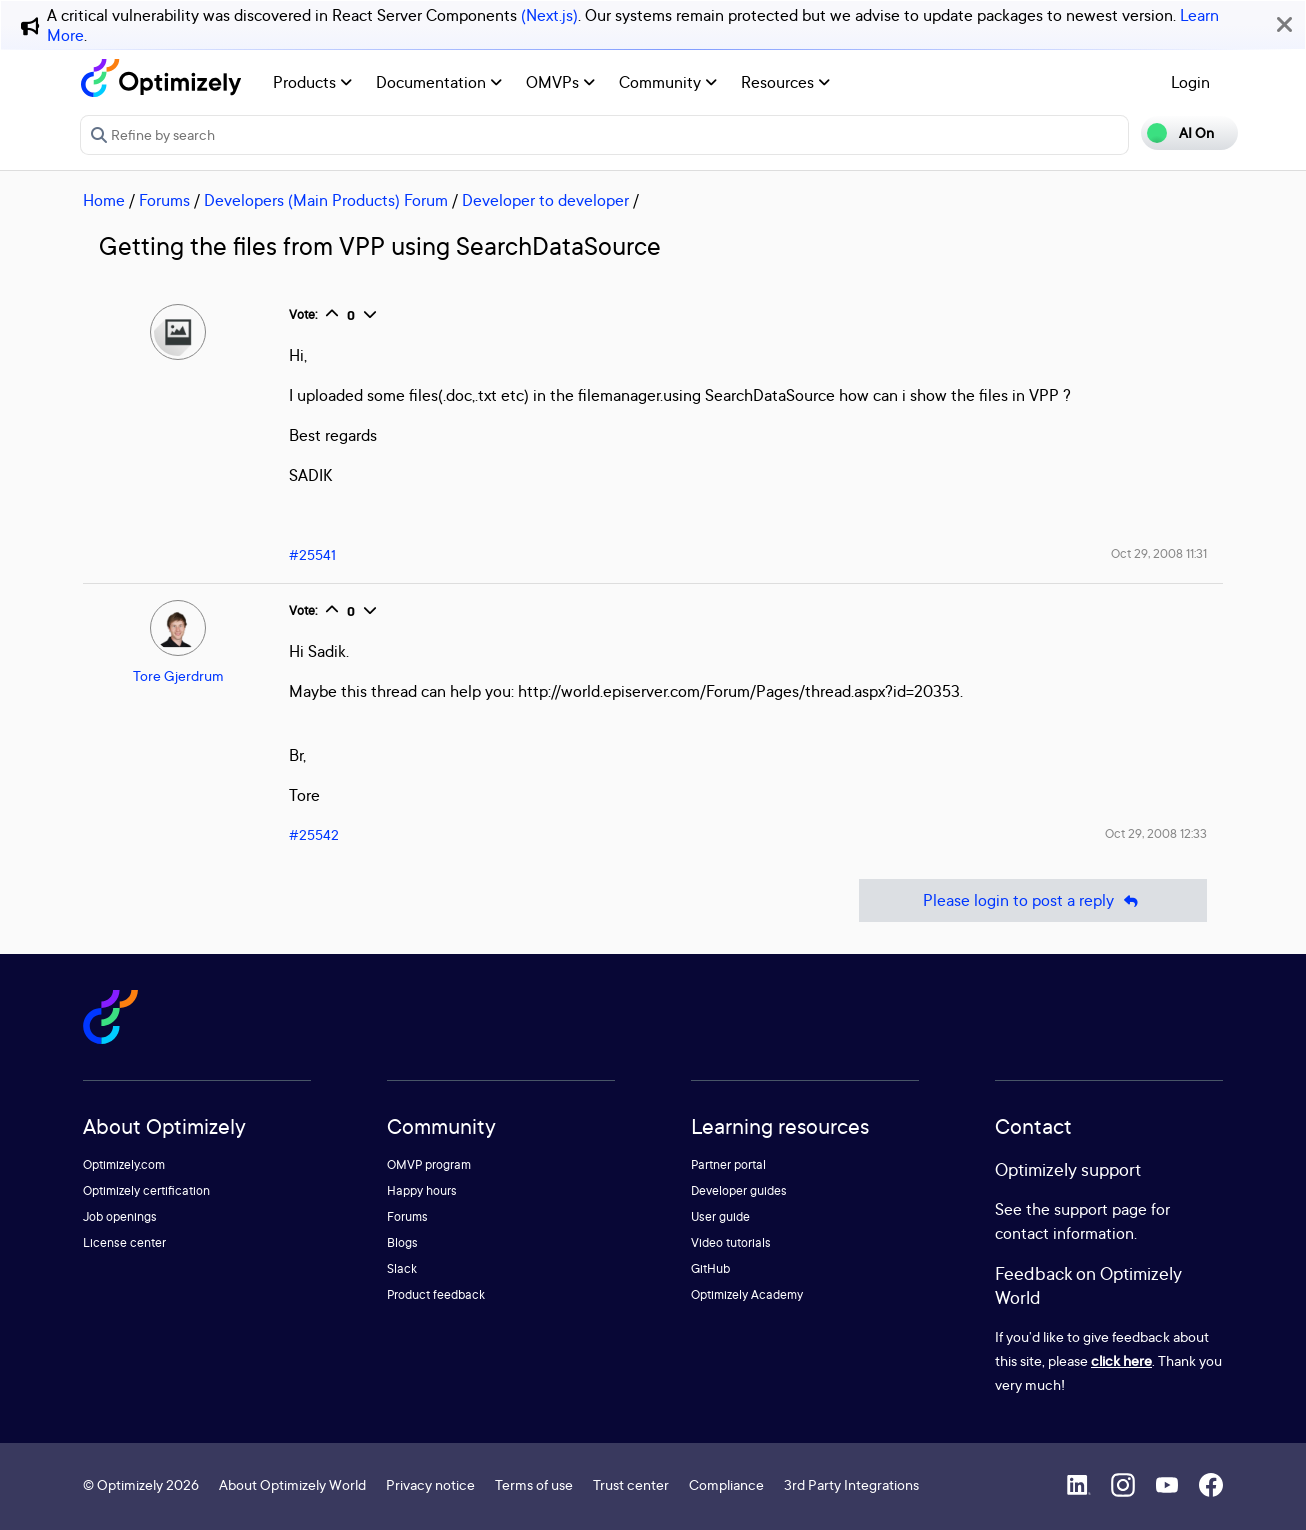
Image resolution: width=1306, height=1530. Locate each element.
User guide (720, 1216)
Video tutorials (731, 1242)
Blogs (402, 1242)
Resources (785, 82)
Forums (164, 200)
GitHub (710, 1268)
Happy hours (422, 1190)
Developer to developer (545, 200)
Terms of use (534, 1484)
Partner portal (728, 1164)
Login (1190, 82)
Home (104, 200)
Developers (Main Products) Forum (326, 200)
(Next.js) (549, 15)
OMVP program (429, 1164)
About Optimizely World (292, 1484)
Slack (402, 1268)
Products (312, 82)
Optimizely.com (124, 1164)
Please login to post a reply (1033, 900)
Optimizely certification (146, 1190)
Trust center (631, 1484)
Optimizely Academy (747, 1294)
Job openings (120, 1216)
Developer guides (739, 1190)
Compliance (726, 1484)
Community (668, 82)
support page (1100, 1209)
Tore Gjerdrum (178, 675)
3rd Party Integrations (851, 1484)
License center (124, 1242)
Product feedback (436, 1294)
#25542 (314, 834)
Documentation (439, 82)
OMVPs (560, 82)
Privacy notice (430, 1484)
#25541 (312, 554)
